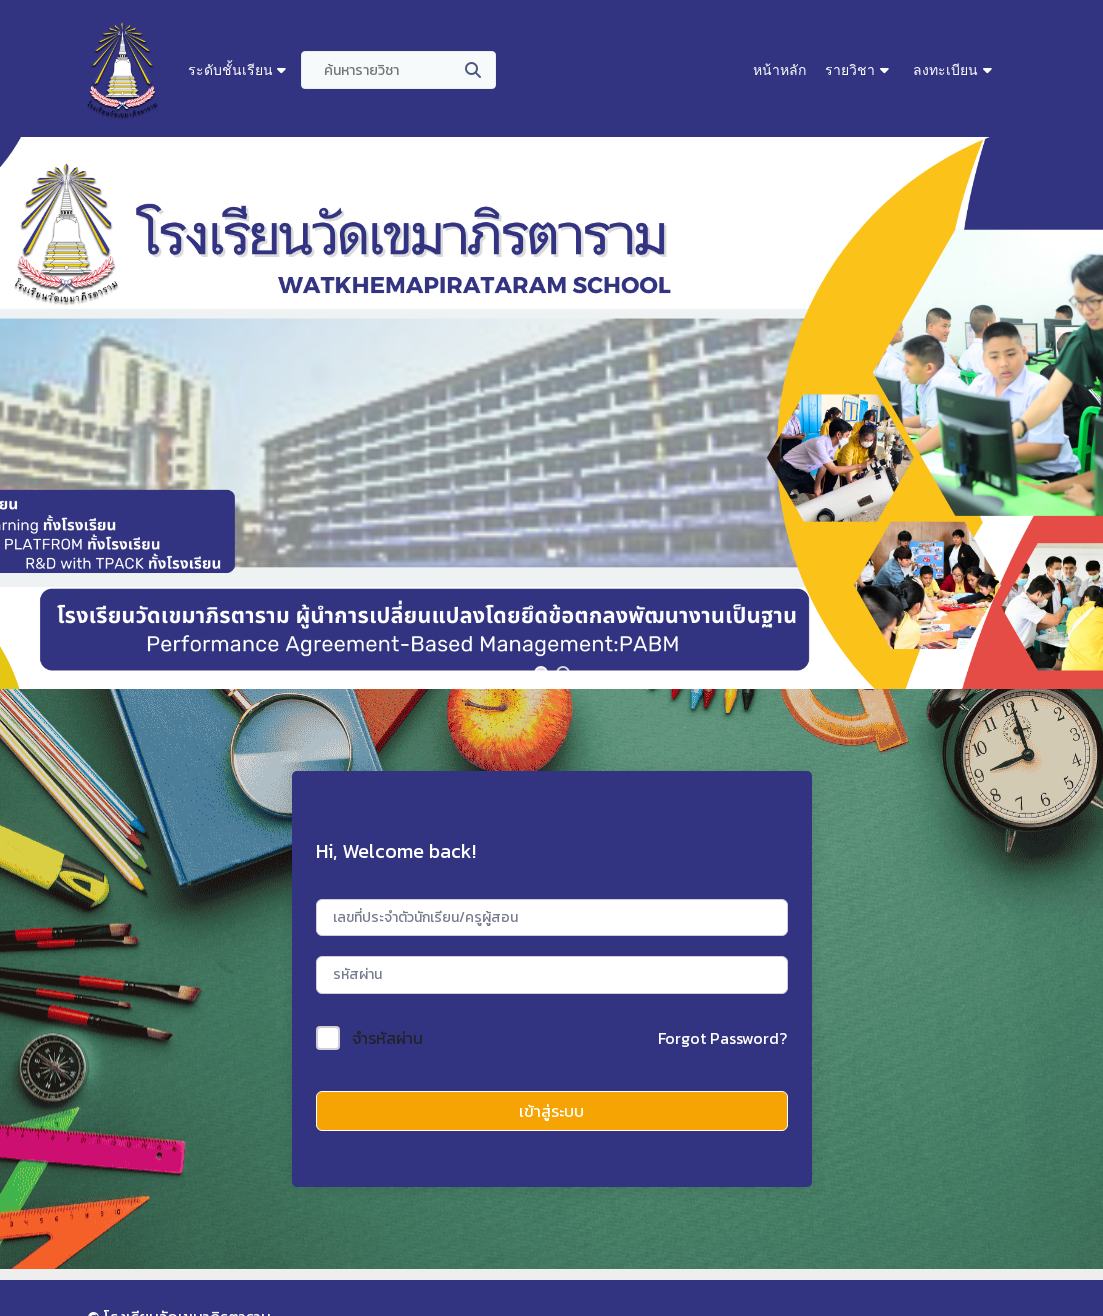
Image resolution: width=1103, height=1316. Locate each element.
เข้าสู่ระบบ (551, 1111)
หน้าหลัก (779, 70)
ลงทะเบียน (945, 70)
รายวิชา (850, 70)
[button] (541, 673)
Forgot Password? (722, 1038)
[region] (551, 413)
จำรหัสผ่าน (387, 1038)
